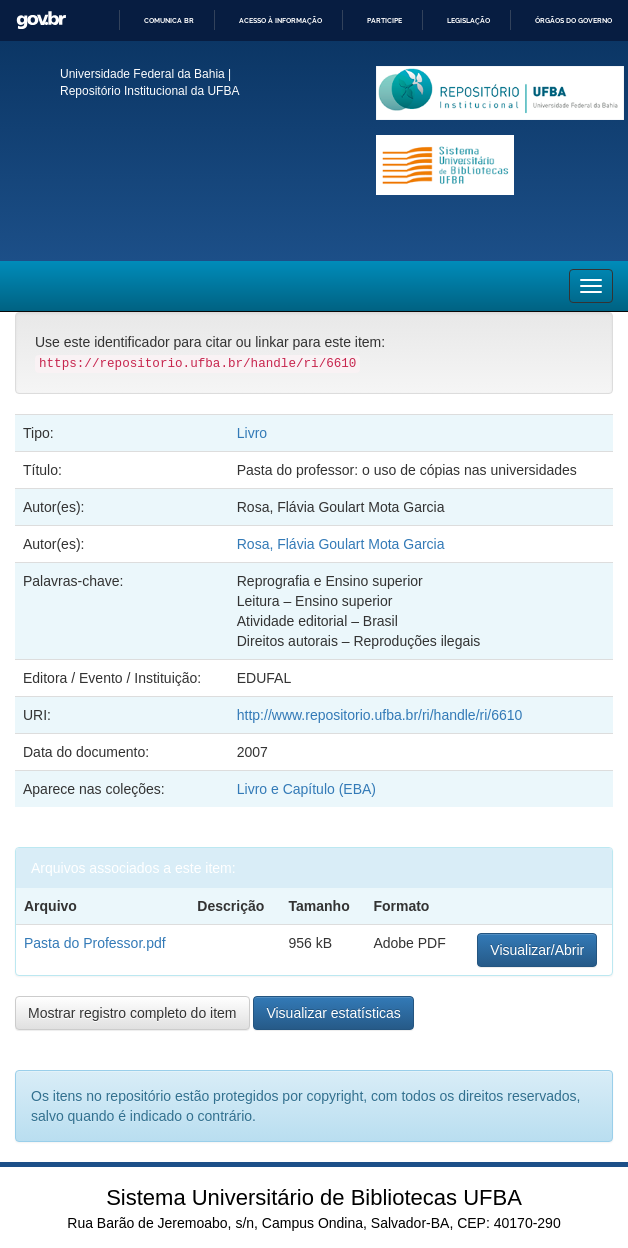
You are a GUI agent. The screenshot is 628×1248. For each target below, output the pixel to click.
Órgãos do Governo (573, 20)
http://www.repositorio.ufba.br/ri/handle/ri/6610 (380, 715)
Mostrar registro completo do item (132, 1013)
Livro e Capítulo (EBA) (306, 789)
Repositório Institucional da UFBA (149, 91)
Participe (384, 20)
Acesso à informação (280, 20)
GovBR (41, 20)
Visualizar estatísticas (333, 1013)
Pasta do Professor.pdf (95, 943)
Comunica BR (169, 20)
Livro (252, 433)
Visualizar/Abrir (537, 950)
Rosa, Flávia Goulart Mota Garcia (341, 544)
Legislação (468, 20)
